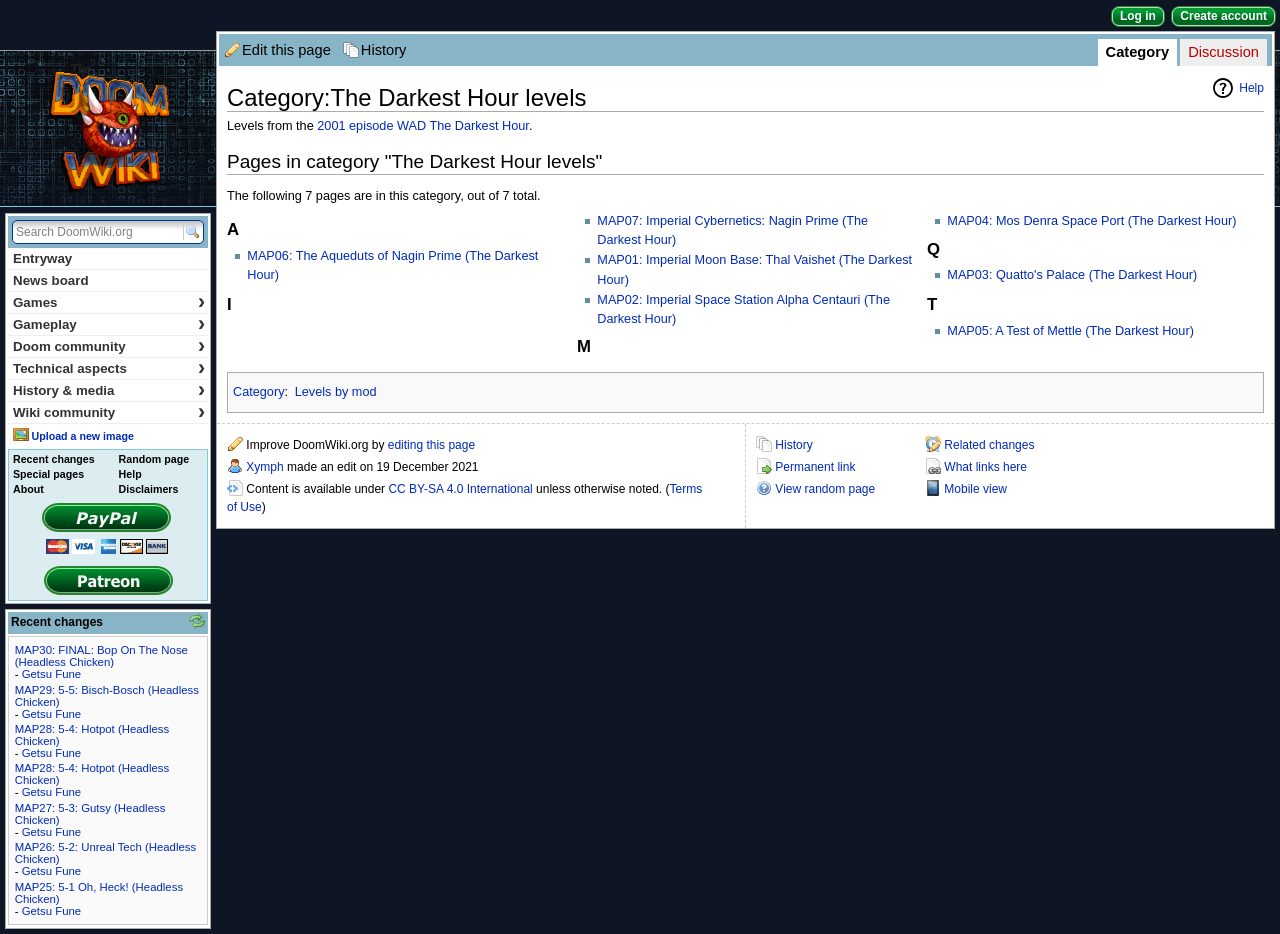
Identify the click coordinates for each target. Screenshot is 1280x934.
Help (1251, 88)
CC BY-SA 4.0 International (460, 489)
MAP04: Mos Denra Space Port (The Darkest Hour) (1091, 221)
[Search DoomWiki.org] (95, 232)
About (28, 489)
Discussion (1223, 52)
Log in (1138, 16)
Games (109, 302)
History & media (109, 390)
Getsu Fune (52, 674)
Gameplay (109, 324)
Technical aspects (109, 368)
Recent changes (54, 459)
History (384, 50)
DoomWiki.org (108, 128)
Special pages (48, 474)
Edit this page (286, 50)
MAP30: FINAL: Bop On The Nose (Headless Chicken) (101, 656)
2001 (331, 126)
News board (51, 280)
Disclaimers (149, 489)
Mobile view (975, 489)
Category (1138, 52)
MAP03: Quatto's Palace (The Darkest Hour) (1072, 275)
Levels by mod (336, 392)
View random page (825, 489)
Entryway (42, 258)
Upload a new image (82, 436)
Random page (154, 459)
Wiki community (109, 412)
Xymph (264, 467)
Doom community (109, 346)
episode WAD (387, 126)
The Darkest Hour (478, 126)
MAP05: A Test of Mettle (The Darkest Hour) (1070, 331)
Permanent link (815, 467)
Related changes (989, 445)
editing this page (431, 445)
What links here (985, 467)
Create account (1223, 16)
